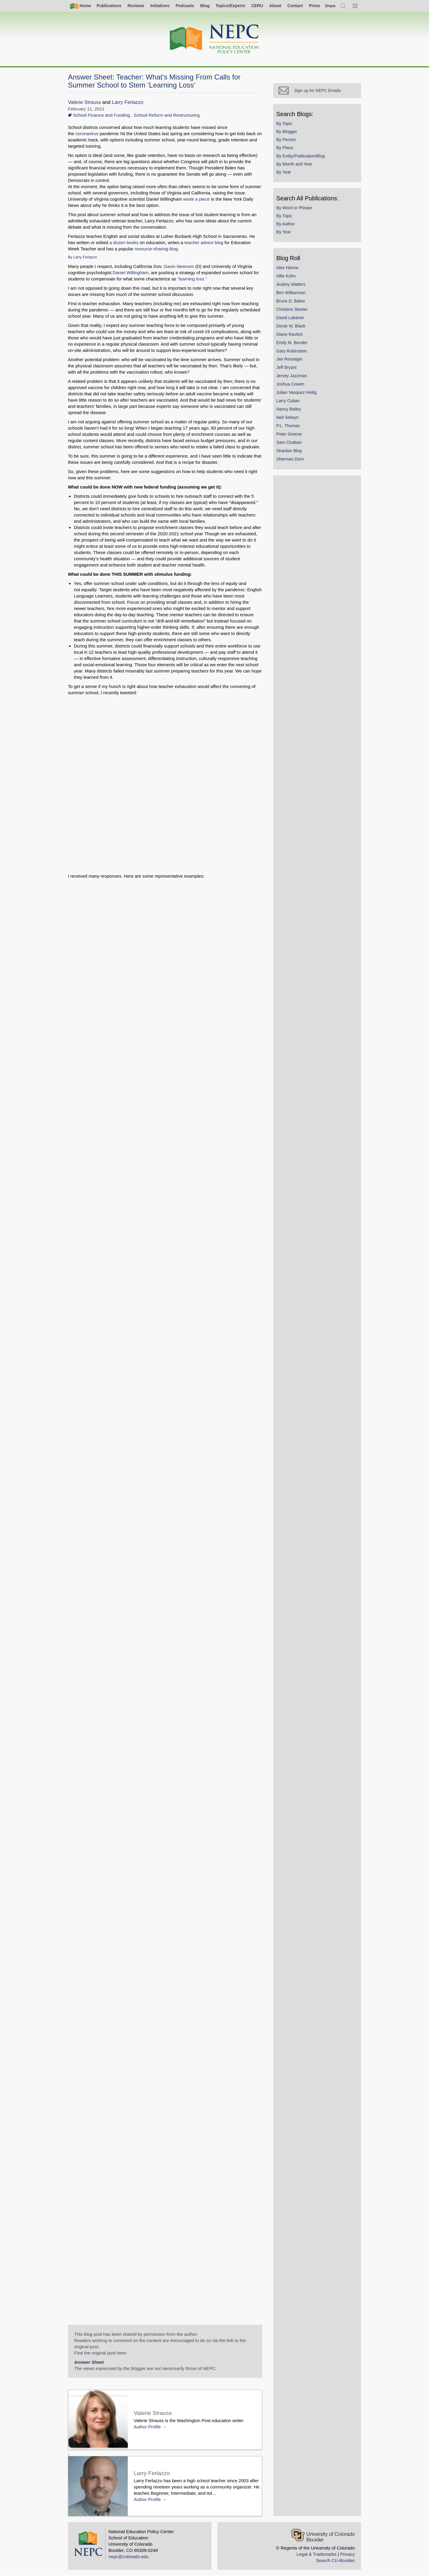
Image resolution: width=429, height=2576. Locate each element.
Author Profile (147, 2426)
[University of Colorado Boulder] (323, 2535)
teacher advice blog (203, 242)
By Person (287, 140)
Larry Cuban (289, 402)
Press (314, 5)
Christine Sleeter (293, 310)
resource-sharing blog (156, 248)
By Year (285, 173)
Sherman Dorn (291, 460)
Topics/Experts (230, 5)
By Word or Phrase (295, 209)
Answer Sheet (89, 2362)
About (275, 5)
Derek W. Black (292, 327)
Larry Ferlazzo (128, 102)
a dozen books (124, 242)
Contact (295, 5)
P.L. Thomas (289, 427)
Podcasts (184, 5)
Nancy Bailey (290, 410)
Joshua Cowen (292, 385)
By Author (287, 225)
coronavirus (87, 133)
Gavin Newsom (179, 266)
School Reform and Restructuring (166, 115)
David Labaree (291, 318)
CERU (257, 5)
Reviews (136, 5)
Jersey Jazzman (293, 377)
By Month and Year (295, 165)
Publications (109, 5)
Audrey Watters (292, 285)
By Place (286, 149)
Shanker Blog (290, 452)
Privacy (347, 2554)
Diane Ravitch (291, 335)
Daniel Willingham (130, 272)
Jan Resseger (291, 360)
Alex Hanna (289, 268)
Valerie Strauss (84, 102)
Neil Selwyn (289, 418)
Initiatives (160, 5)
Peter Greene (290, 435)
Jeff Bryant (288, 368)
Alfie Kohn (287, 277)
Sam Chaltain (290, 443)
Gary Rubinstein (293, 352)
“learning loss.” (192, 278)
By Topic (286, 124)
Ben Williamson (292, 293)
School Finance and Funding (101, 115)
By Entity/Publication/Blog (302, 157)
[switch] (330, 6)
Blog (204, 5)
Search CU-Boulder (335, 2560)
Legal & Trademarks (316, 2554)
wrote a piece (196, 199)
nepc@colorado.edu (128, 2556)
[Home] (214, 39)
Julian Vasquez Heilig (298, 393)
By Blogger (288, 132)
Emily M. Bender (293, 343)
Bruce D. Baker (292, 302)
